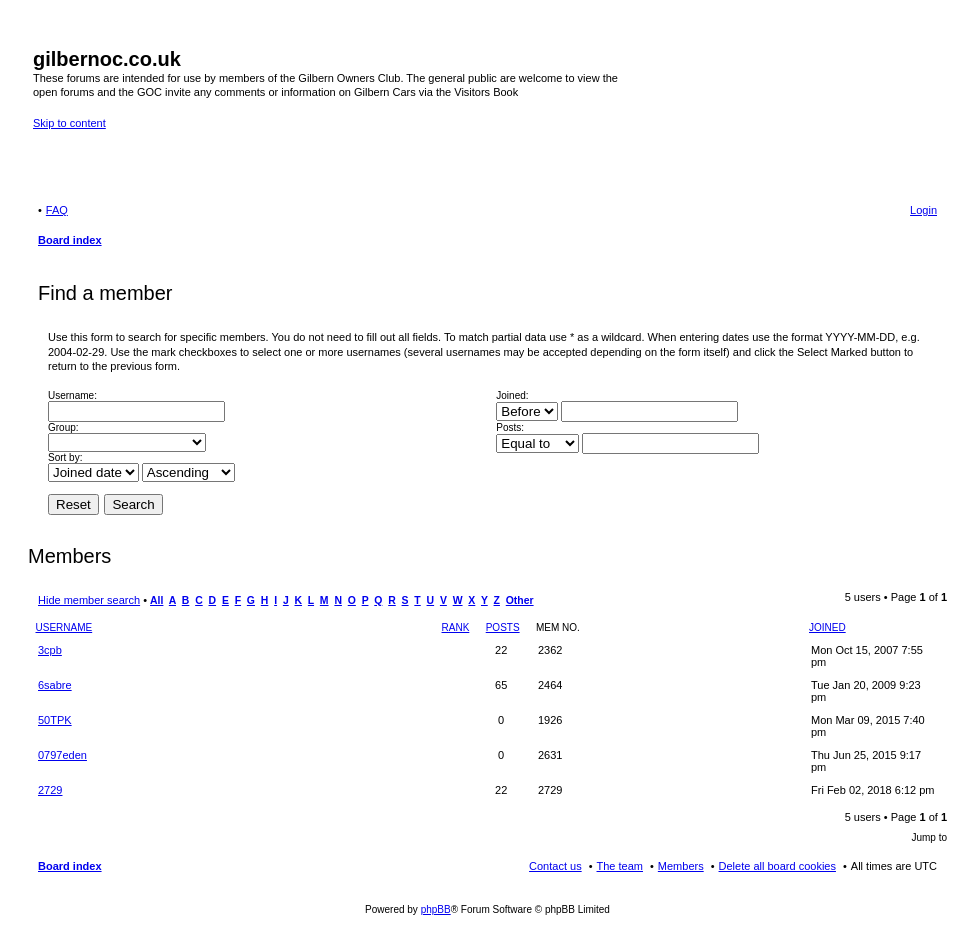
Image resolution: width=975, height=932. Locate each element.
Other (520, 600)
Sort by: (65, 457)
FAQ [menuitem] (57, 210)
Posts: (510, 427)
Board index (70, 866)
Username (64, 627)
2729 (50, 790)
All (156, 600)
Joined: (512, 395)
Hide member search (89, 600)
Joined (827, 627)
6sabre (55, 685)
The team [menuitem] (620, 866)
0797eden (62, 755)
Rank (456, 627)
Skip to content (69, 123)
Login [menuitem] (923, 210)
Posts (503, 627)
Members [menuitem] (681, 866)
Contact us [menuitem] (555, 866)
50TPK (55, 720)
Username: (72, 395)
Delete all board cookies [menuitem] (777, 866)
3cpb (50, 650)
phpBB (436, 909)
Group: (63, 427)
